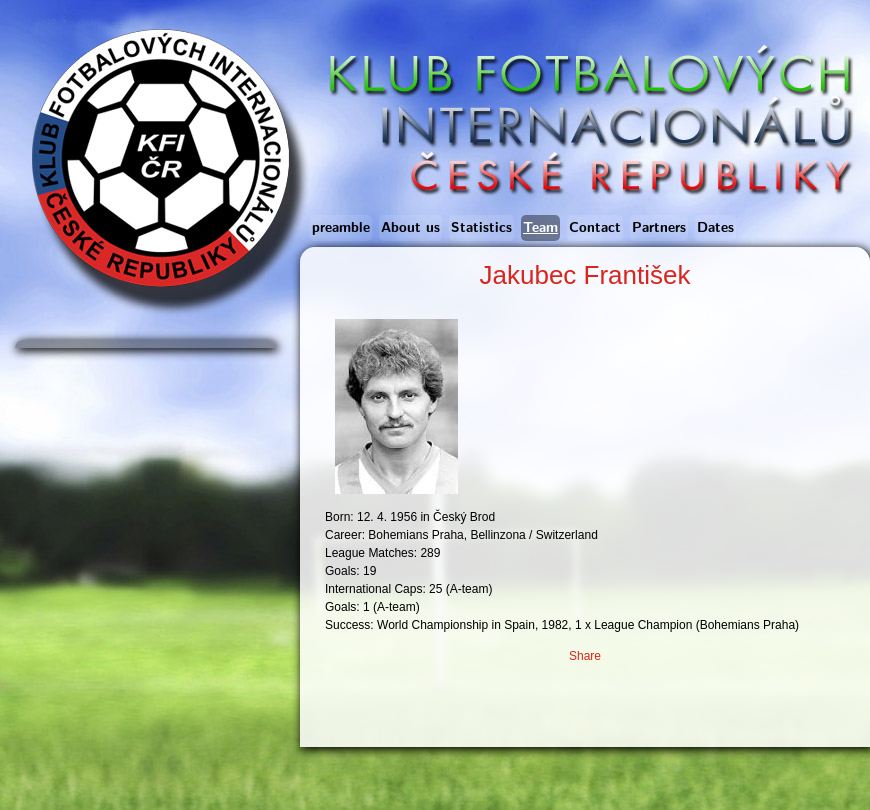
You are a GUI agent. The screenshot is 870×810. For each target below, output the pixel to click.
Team (540, 228)
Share (585, 656)
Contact (595, 228)
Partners (659, 228)
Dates (715, 228)
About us (410, 228)
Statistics (481, 228)
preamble (341, 228)
